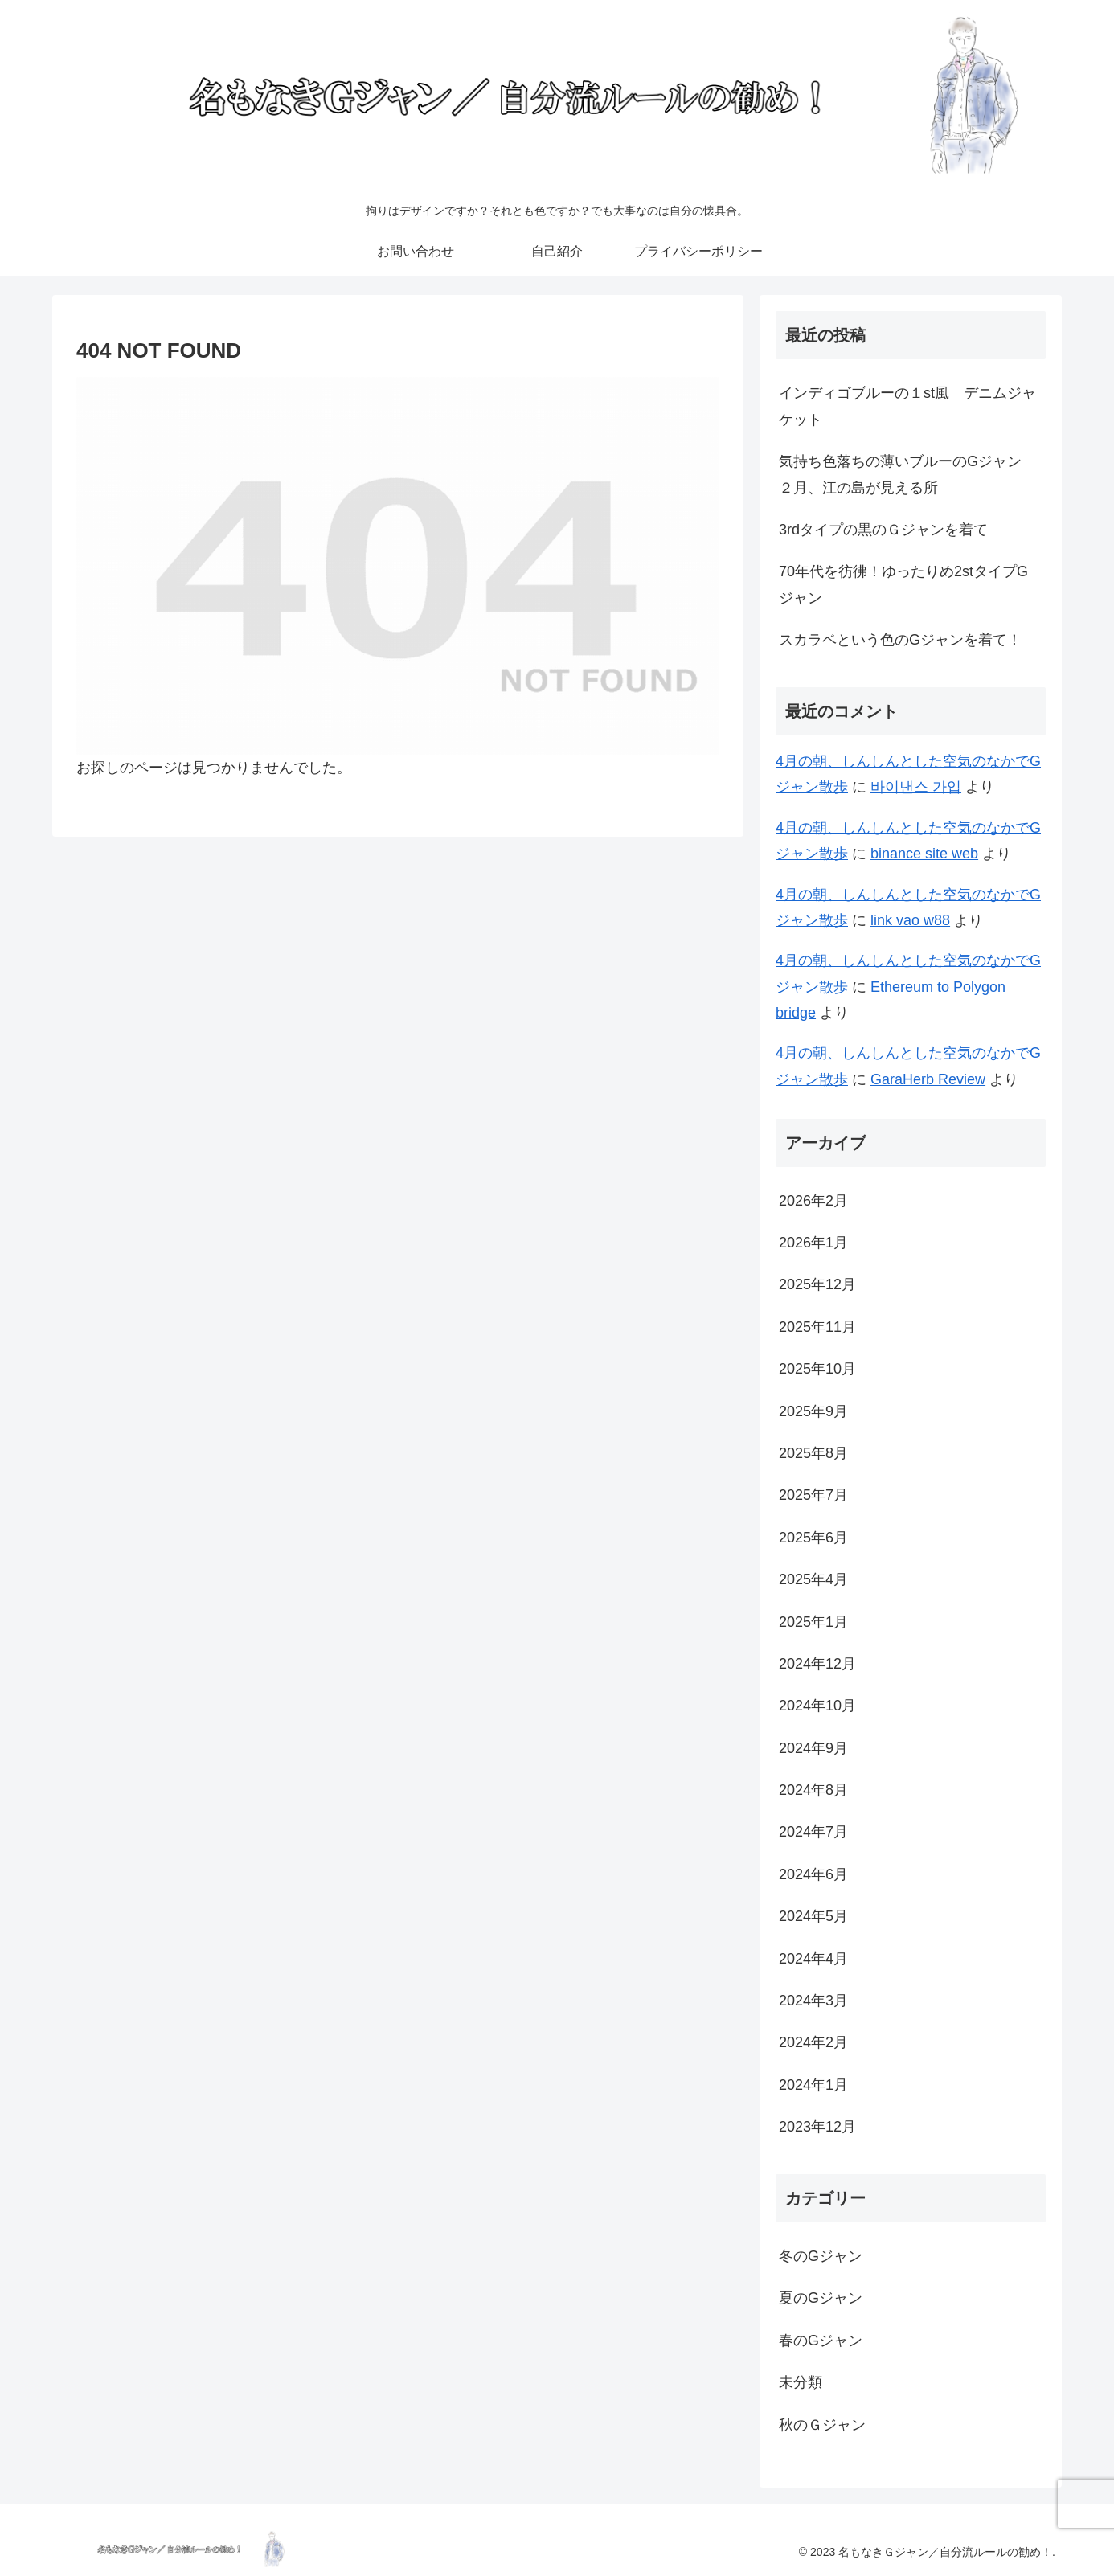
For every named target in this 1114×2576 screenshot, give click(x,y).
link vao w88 (910, 920)
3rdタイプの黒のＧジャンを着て (883, 530)
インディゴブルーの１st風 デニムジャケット (907, 406)
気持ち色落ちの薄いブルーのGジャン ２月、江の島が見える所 (907, 474)
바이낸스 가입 (915, 787)
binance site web (924, 854)
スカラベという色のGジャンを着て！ (900, 640)
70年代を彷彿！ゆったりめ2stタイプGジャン (903, 584)
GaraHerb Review (927, 1079)
